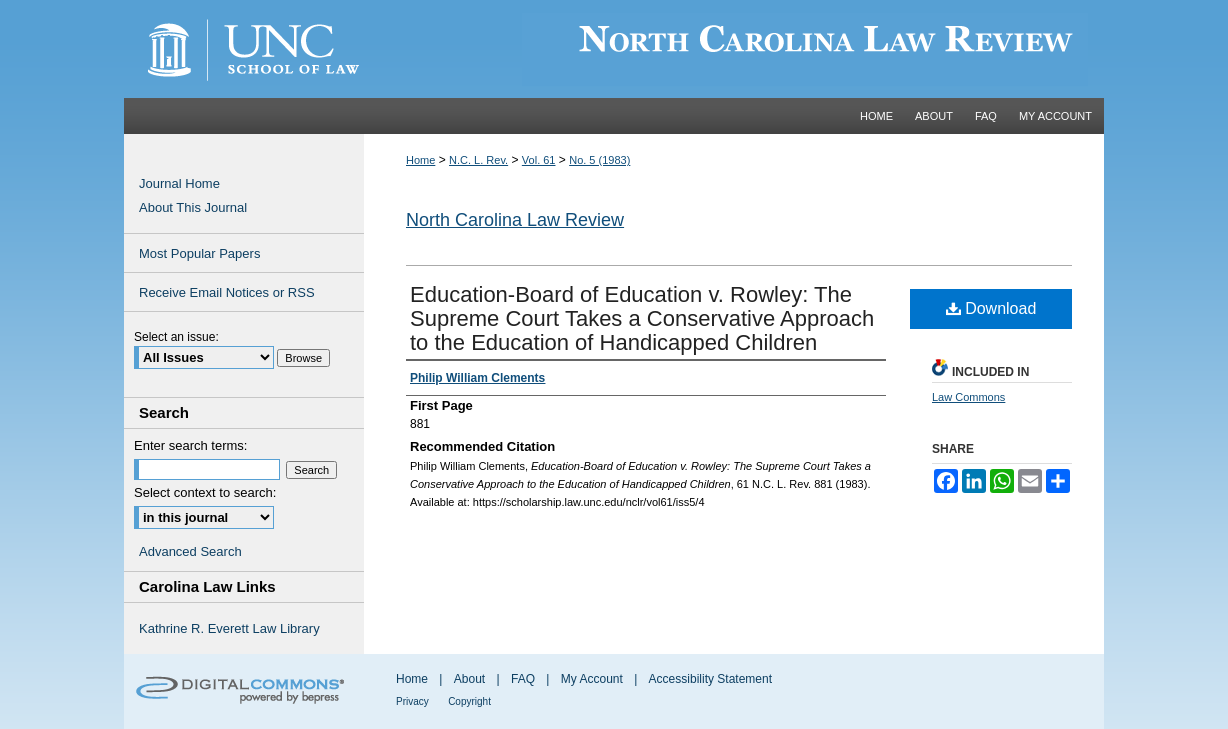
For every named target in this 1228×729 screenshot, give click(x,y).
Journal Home (179, 183)
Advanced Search (190, 551)
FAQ (523, 679)
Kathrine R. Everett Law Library (229, 628)
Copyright (469, 701)
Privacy (412, 701)
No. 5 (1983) (599, 160)
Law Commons (968, 397)
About (469, 679)
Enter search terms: (190, 445)
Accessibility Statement (710, 679)
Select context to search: (205, 492)
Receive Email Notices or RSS (227, 292)
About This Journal (193, 207)
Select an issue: (176, 337)
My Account (592, 679)
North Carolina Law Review (515, 220)
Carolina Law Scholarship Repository (734, 49)
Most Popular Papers (199, 253)
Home (420, 160)
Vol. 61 (539, 160)
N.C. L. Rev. (478, 160)
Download (991, 308)
